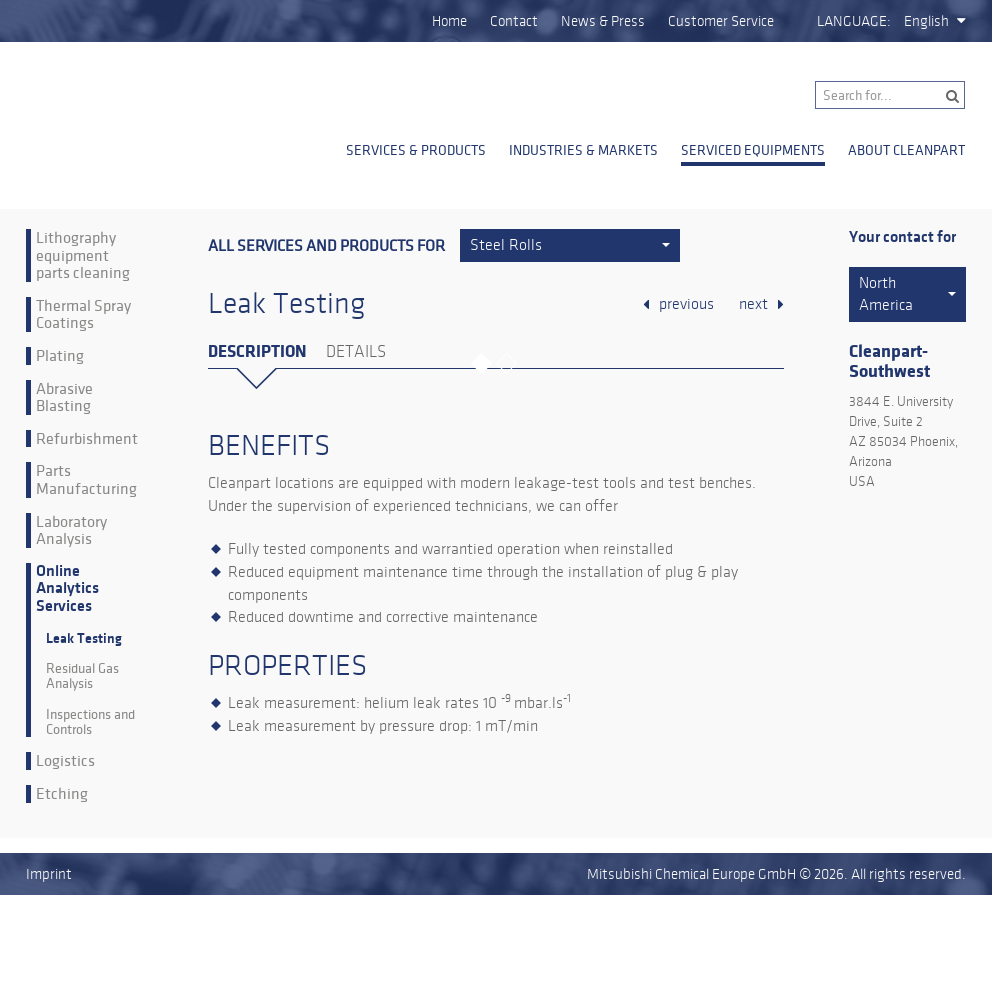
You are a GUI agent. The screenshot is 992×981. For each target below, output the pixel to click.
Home (449, 21)
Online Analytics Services (67, 589)
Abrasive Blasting (64, 397)
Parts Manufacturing (86, 479)
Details (356, 352)
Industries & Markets (583, 150)
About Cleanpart (906, 150)
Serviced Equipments (753, 150)
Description (257, 351)
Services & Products (416, 150)
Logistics (65, 761)
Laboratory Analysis (71, 530)
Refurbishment (87, 439)
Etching (62, 794)
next (753, 304)
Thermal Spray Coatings (83, 314)
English (926, 21)
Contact (514, 21)
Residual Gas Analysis (82, 676)
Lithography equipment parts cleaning (83, 255)
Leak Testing (84, 638)
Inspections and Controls (90, 722)
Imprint (49, 874)
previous (686, 304)
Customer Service (721, 21)
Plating (60, 356)
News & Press (603, 21)
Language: (854, 21)
